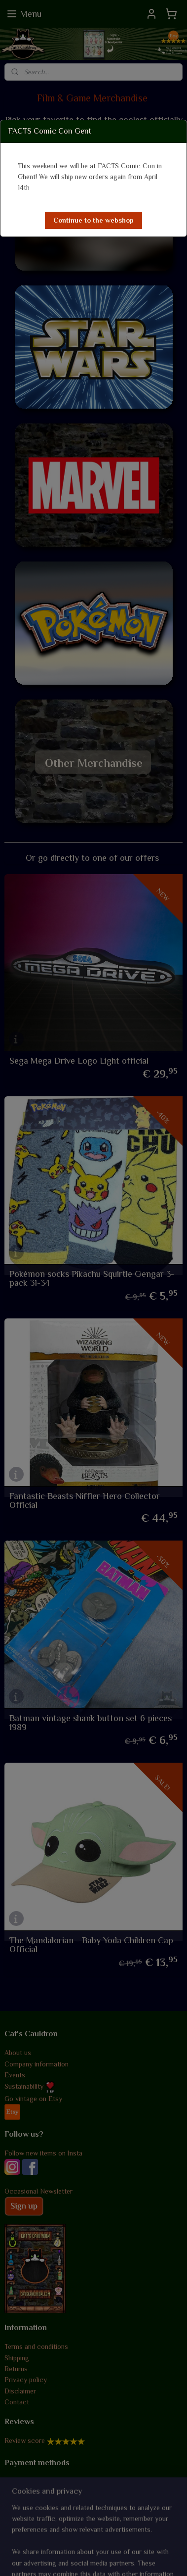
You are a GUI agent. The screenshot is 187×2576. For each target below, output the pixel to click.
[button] (93, 220)
